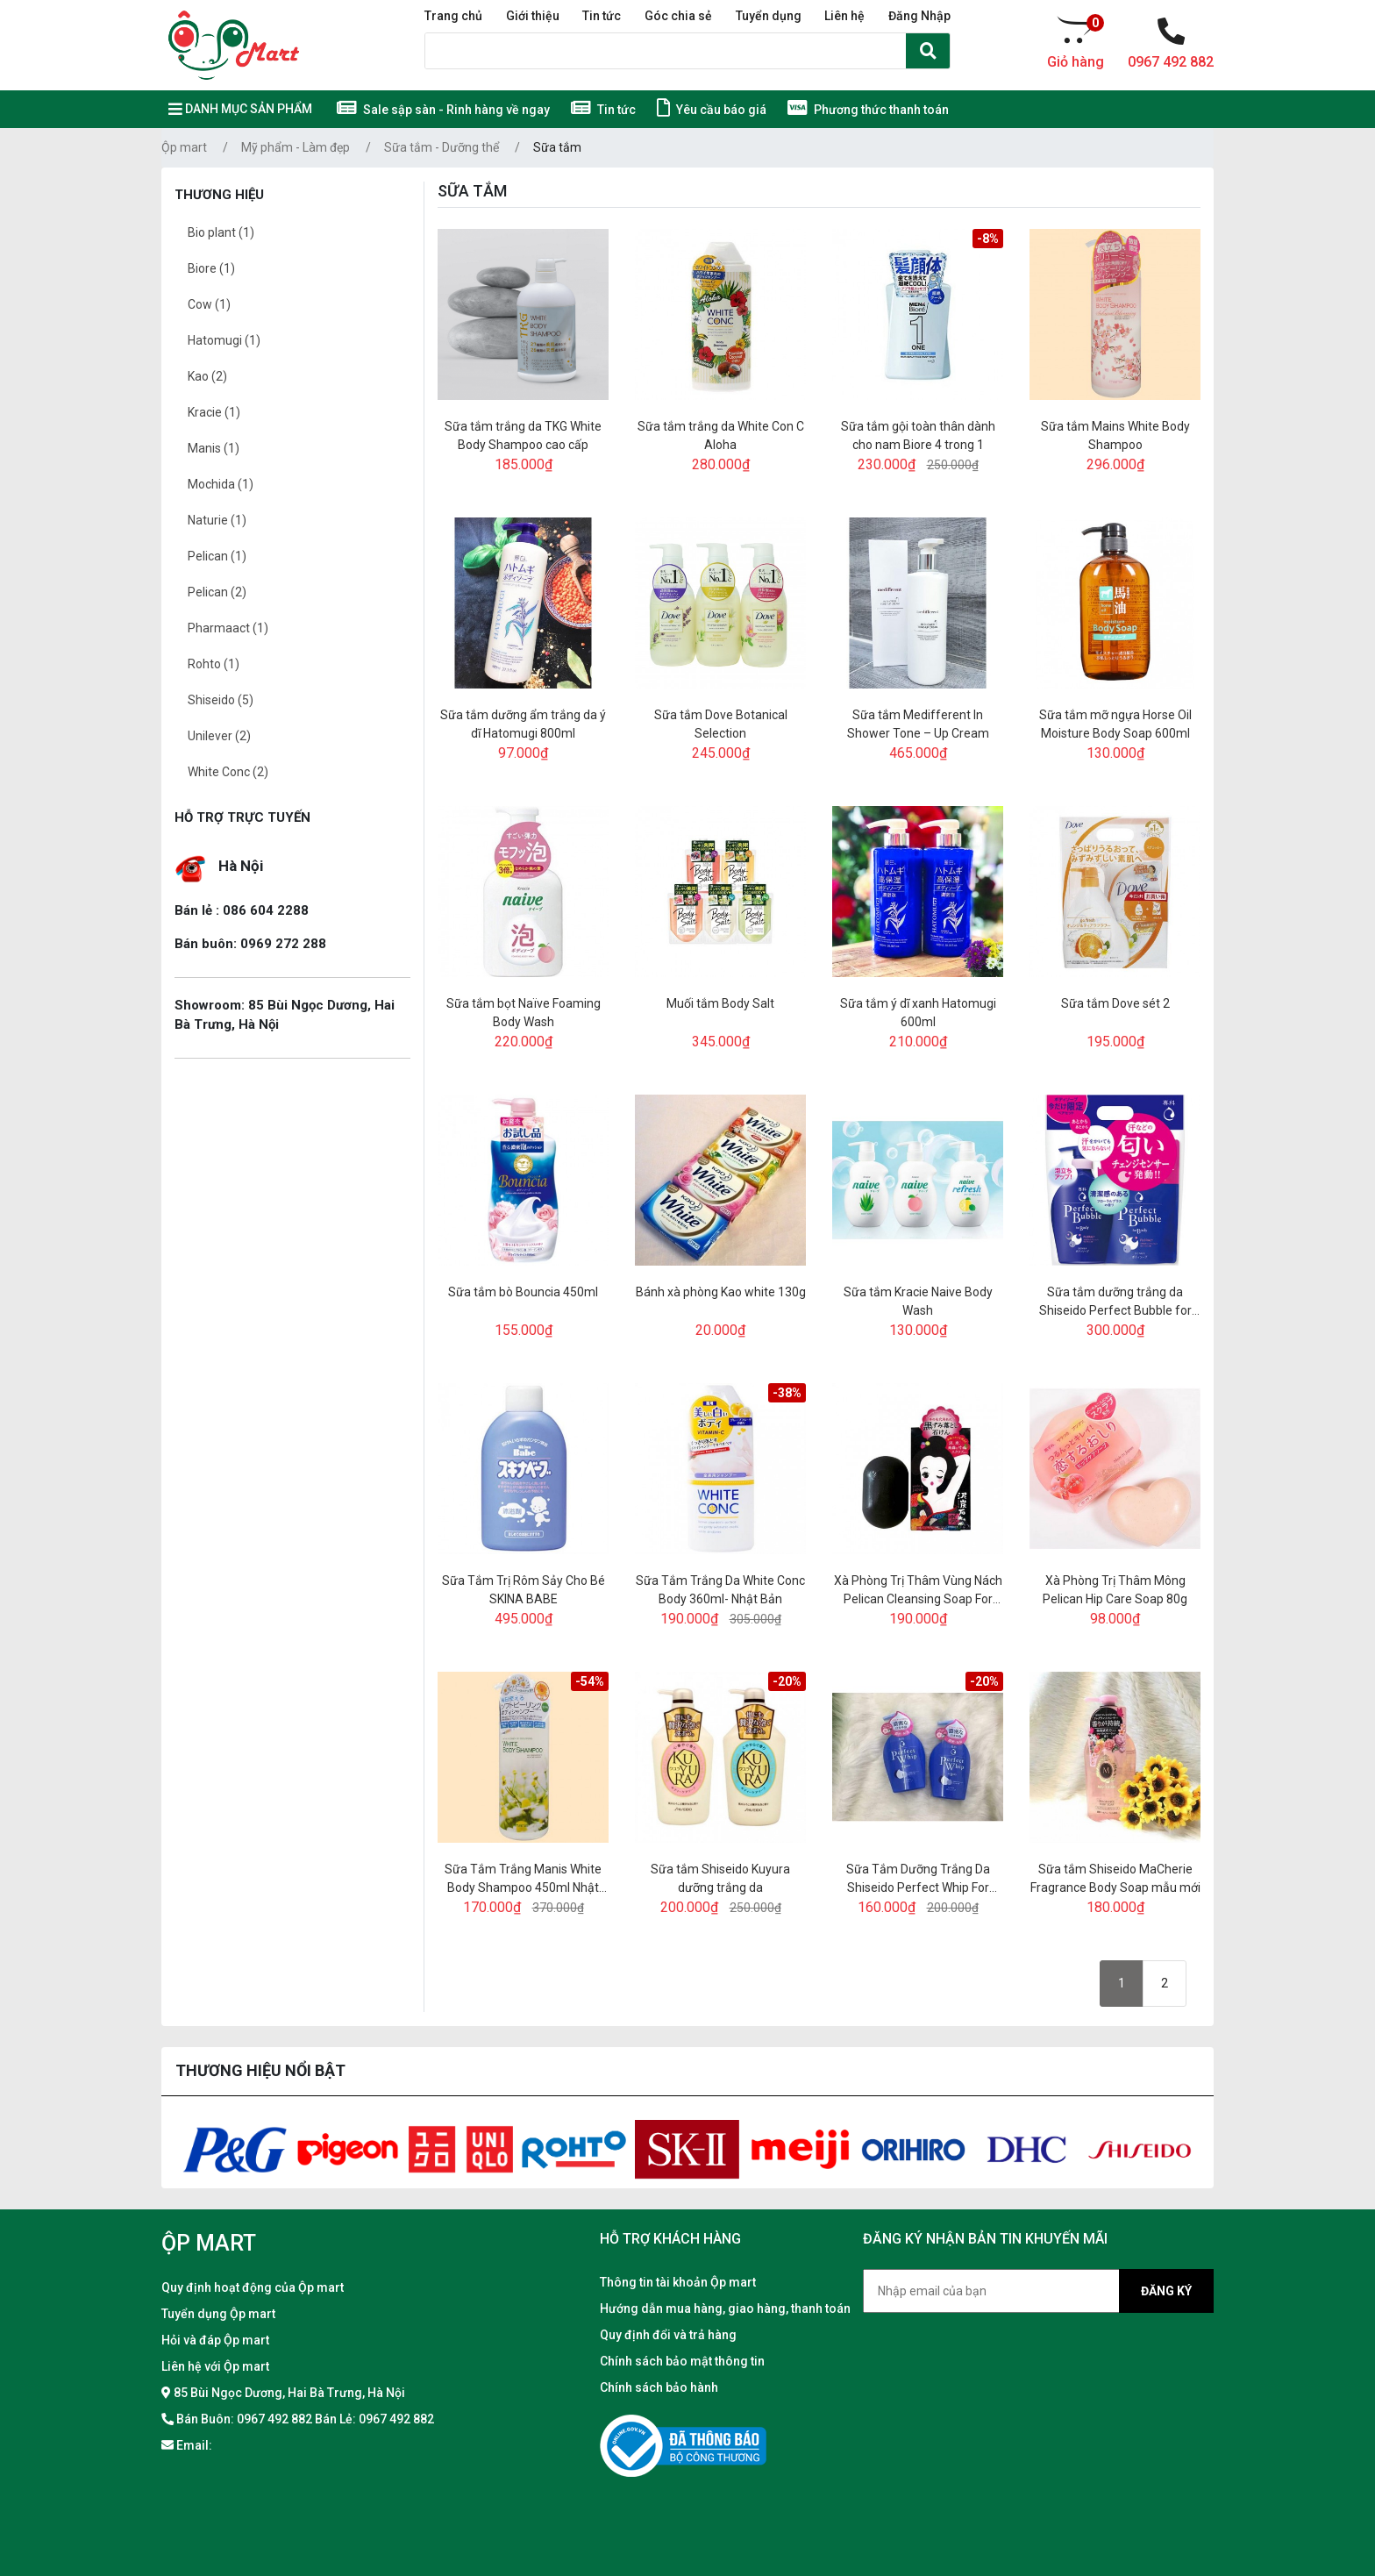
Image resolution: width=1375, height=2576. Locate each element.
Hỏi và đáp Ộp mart (215, 2340)
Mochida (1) (220, 484)
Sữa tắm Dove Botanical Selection (720, 724)
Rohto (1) (213, 664)
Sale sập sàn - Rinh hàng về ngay (443, 110)
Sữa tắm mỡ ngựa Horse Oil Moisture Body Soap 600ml (1115, 724)
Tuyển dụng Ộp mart (218, 2314)
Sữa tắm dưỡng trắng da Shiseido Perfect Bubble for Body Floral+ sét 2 (1115, 1302)
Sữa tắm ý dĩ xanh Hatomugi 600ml (918, 1012)
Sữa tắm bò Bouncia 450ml (523, 1292)
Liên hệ (844, 16)
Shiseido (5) (220, 700)
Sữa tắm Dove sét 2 (1115, 1003)
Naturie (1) (217, 520)
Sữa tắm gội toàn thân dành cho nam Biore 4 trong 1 (918, 435)
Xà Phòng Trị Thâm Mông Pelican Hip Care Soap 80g (1115, 1589)
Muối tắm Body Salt (720, 1003)
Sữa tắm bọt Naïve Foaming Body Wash (523, 1012)
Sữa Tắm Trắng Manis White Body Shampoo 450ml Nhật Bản (523, 1879)
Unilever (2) (219, 736)
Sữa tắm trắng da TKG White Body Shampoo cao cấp (523, 435)
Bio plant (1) (221, 232)
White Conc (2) (228, 772)
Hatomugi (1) (224, 340)
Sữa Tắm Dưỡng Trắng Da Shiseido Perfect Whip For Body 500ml (918, 1879)
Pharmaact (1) (228, 628)
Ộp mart (184, 147)
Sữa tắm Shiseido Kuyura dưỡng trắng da (720, 1878)
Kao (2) (207, 376)
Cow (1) (209, 304)
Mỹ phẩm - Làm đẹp (295, 147)
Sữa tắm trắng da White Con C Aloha (721, 435)
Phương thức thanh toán (868, 110)
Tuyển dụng (768, 16)
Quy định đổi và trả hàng (668, 2335)
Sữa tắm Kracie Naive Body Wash (918, 1301)
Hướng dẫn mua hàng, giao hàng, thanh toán (725, 2308)
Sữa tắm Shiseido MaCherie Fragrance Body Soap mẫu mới (1115, 1878)
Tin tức (601, 16)
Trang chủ (453, 16)
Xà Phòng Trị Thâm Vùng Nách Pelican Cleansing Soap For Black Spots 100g (918, 1591)
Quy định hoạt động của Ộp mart (252, 2287)
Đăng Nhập (919, 16)
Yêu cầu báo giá (711, 110)
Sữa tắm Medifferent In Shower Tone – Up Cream (918, 724)
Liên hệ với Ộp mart (215, 2366)
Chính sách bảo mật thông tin (682, 2361)
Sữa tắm (557, 147)
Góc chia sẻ (678, 16)
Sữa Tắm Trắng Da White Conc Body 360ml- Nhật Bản (720, 1589)
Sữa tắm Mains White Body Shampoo (1115, 435)
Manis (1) (213, 448)
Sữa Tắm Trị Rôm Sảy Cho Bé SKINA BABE (523, 1589)
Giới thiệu (532, 16)
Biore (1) (211, 268)
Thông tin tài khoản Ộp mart (678, 2282)
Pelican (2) (217, 592)
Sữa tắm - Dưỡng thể (441, 147)
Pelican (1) (217, 556)
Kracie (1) (214, 412)
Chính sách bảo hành (659, 2387)
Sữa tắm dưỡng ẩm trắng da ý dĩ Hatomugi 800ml (523, 724)
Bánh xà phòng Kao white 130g (721, 1292)
